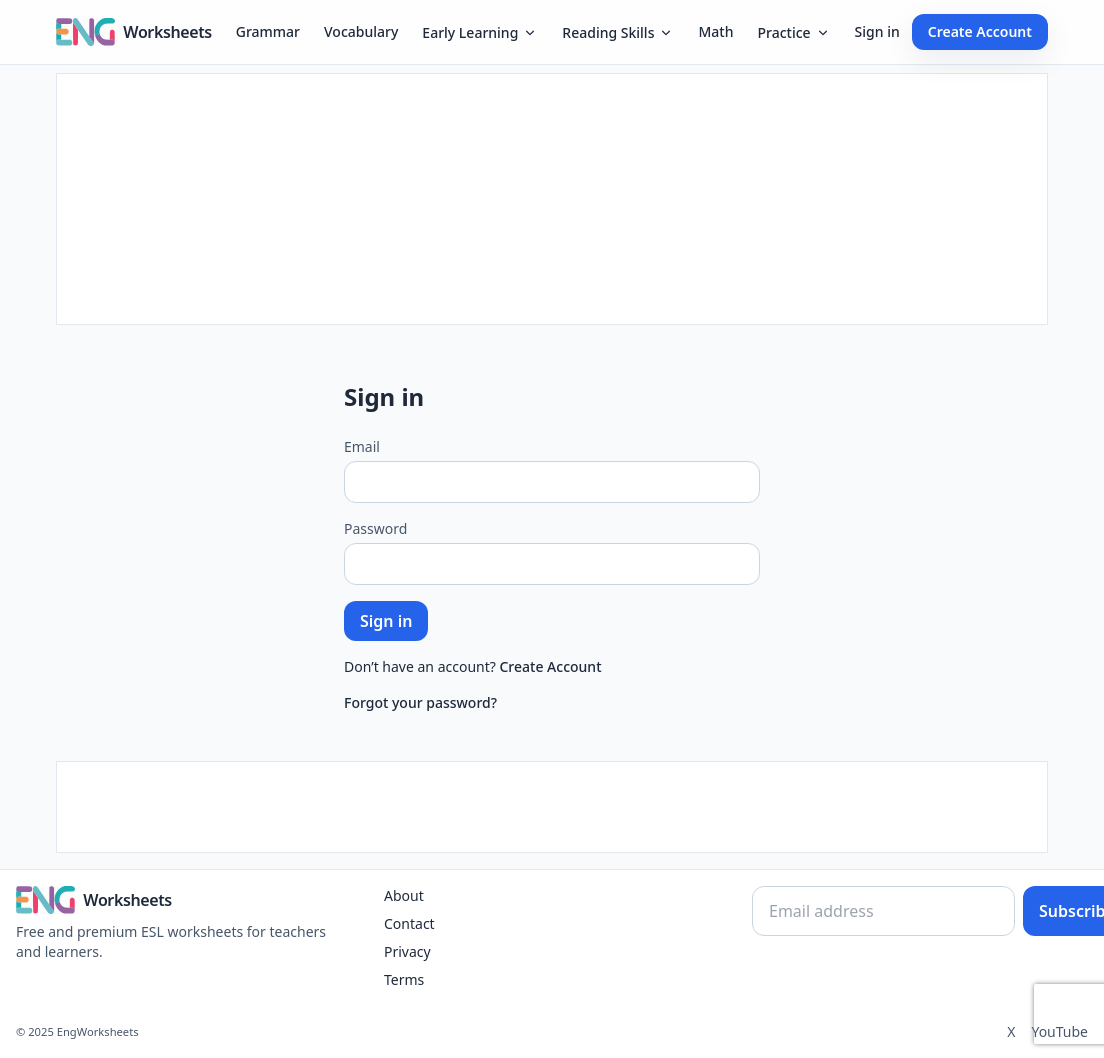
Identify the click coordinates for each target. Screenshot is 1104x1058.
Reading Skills (618, 32)
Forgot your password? (420, 702)
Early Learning (480, 32)
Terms (404, 979)
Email (362, 446)
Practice (793, 32)
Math (715, 31)
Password (375, 528)
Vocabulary (361, 31)
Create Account (980, 31)
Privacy (407, 951)
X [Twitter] (1011, 1031)
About (404, 895)
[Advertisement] (552, 199)
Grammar (268, 31)
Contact (409, 923)
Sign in (877, 31)
